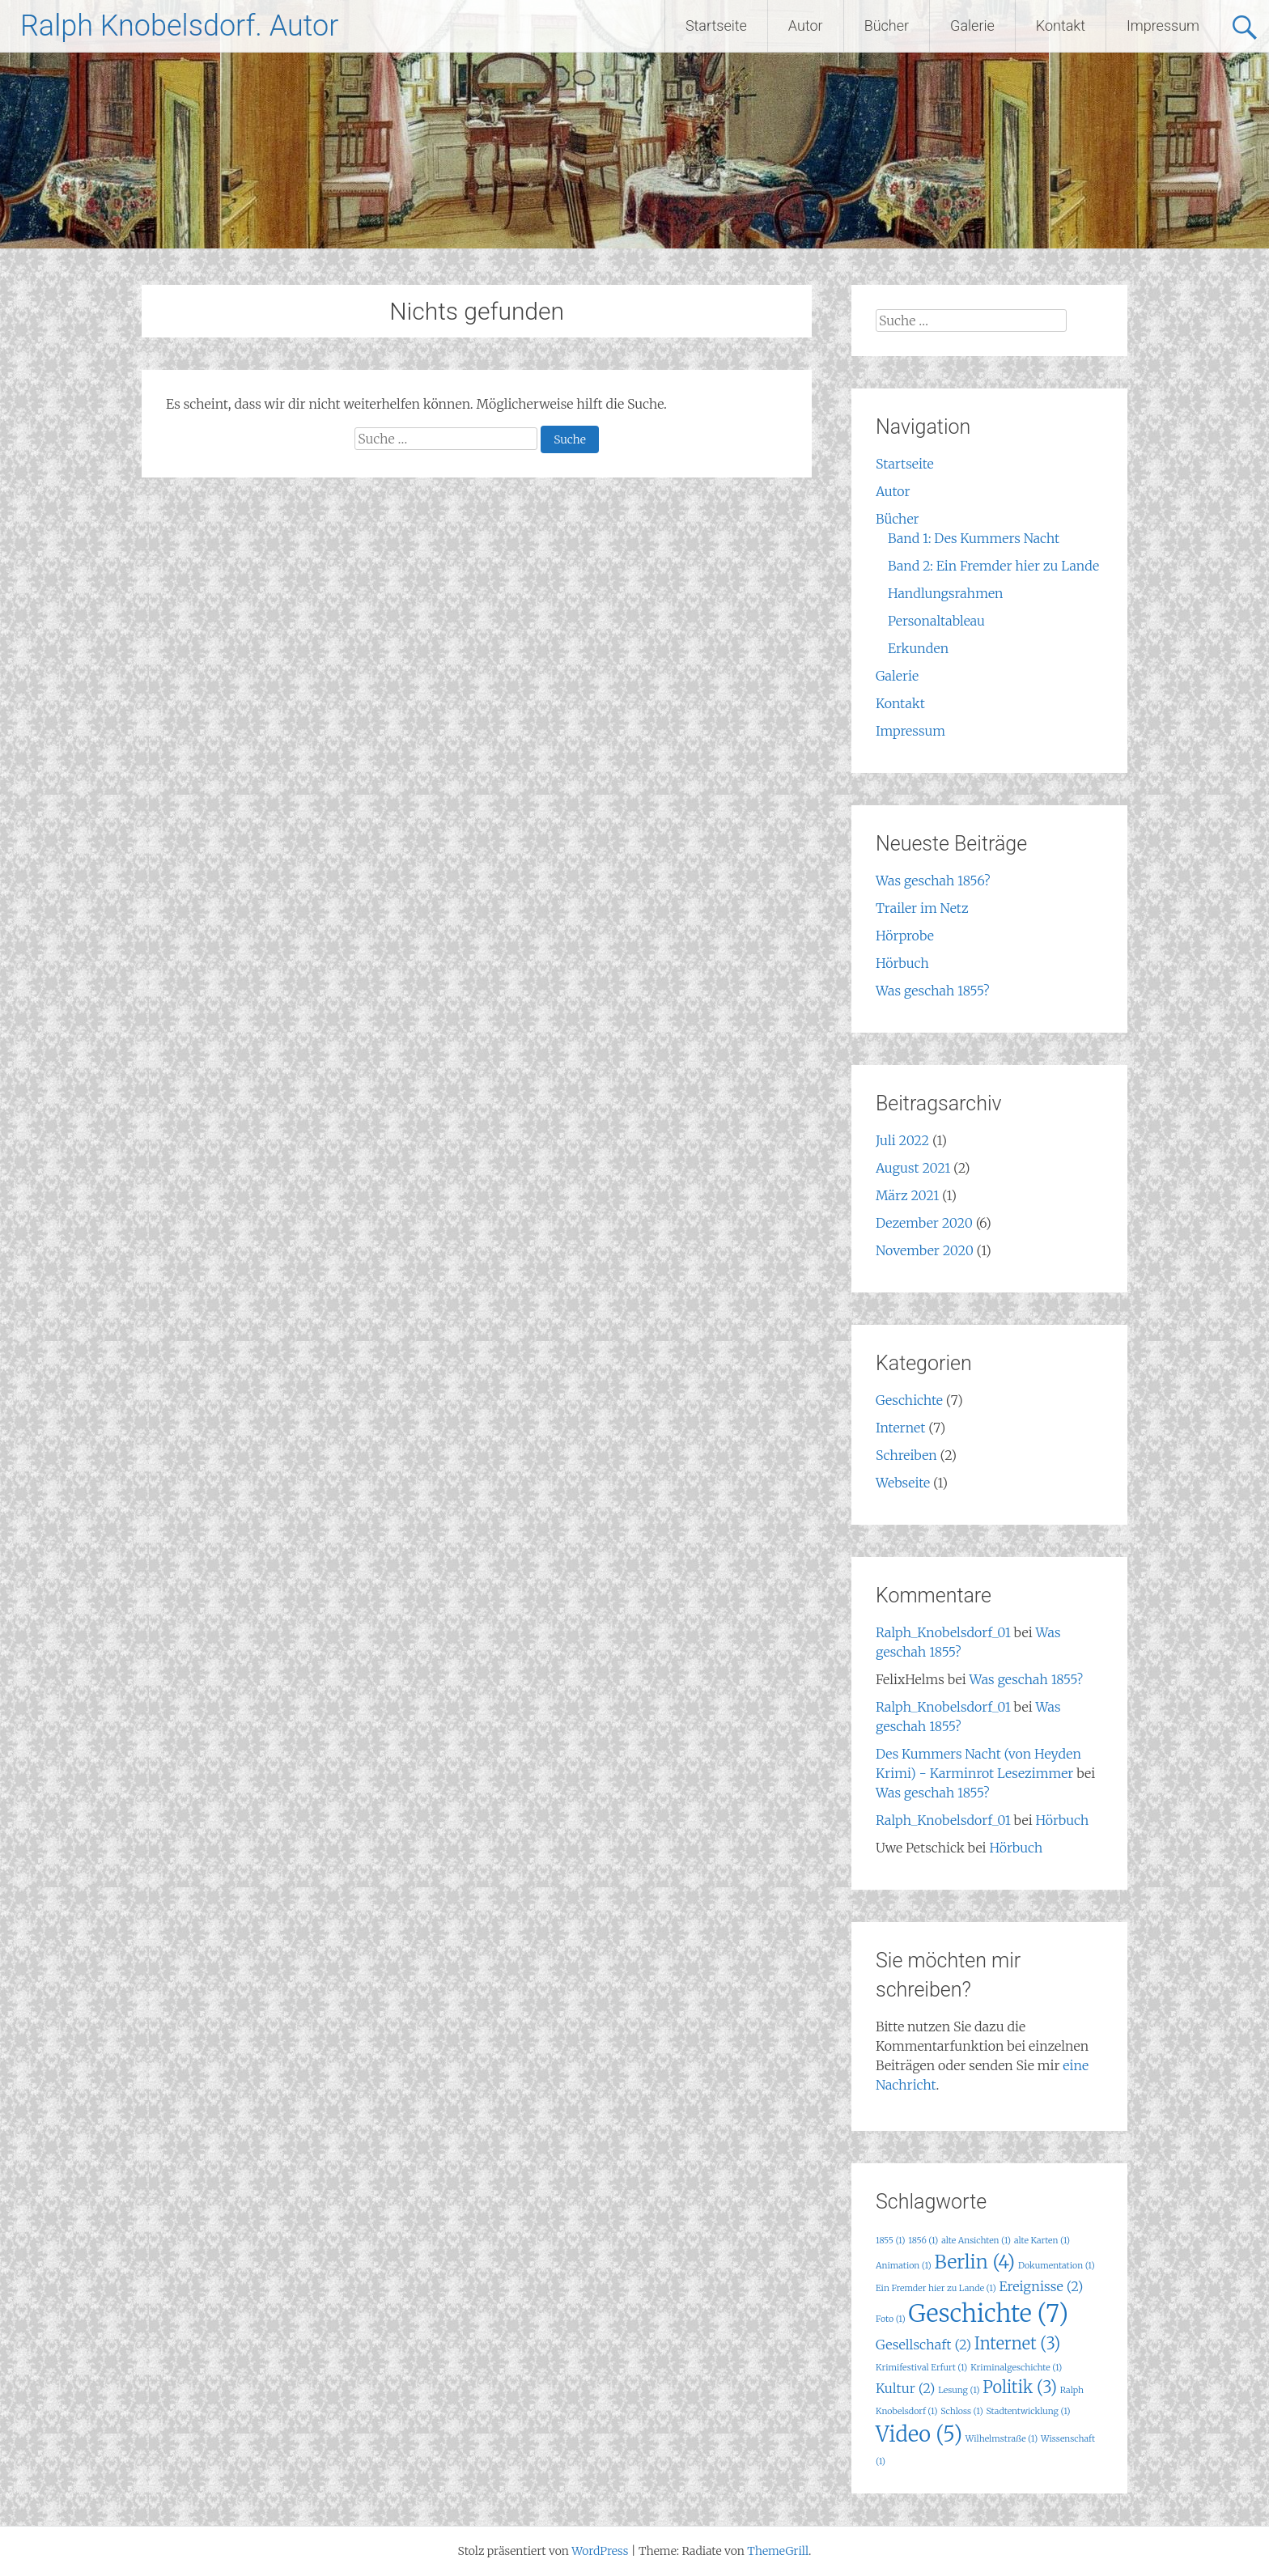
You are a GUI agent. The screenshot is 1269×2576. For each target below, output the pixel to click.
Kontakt (1060, 25)
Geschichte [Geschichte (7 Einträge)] (988, 2313)
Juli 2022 (902, 1140)
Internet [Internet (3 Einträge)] (1017, 2343)
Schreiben (906, 1455)
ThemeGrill (778, 2551)
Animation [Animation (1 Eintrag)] (904, 2265)
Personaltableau (936, 621)
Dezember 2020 (924, 1223)
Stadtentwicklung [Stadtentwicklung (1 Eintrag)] (1028, 2411)
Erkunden (918, 648)
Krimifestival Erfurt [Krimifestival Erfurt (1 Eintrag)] (921, 2367)
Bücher (886, 25)
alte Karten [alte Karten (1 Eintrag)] (1042, 2240)
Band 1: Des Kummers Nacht (973, 538)
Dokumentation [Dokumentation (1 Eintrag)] (1056, 2265)
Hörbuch (902, 963)
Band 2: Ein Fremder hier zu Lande (993, 566)
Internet (900, 1428)
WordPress (599, 2551)
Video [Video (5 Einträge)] (919, 2434)
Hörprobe (905, 935)
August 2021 (913, 1168)
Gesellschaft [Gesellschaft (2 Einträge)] (923, 2344)
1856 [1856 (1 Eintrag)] (923, 2240)
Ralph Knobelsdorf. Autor (179, 26)
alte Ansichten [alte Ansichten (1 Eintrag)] (976, 2240)
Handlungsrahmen (946, 593)
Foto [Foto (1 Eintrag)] (891, 2319)
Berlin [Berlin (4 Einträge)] (975, 2261)
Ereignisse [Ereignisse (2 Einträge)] (1041, 2286)
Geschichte (909, 1400)
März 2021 (907, 1195)
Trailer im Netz (922, 908)
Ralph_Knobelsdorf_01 (943, 1632)
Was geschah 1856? (933, 880)
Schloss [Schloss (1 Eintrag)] (961, 2411)
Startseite (716, 25)
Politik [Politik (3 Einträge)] (1020, 2387)
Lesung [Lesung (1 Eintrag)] (958, 2390)
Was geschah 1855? (933, 990)
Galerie (972, 25)
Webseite (903, 1483)
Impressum (1163, 25)
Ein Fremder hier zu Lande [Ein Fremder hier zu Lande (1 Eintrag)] (936, 2288)
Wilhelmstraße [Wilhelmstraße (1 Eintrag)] (1002, 2439)
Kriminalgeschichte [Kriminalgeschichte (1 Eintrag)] (1016, 2367)
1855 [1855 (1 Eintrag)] (890, 2240)
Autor (805, 25)
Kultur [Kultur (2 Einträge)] (905, 2388)
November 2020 (925, 1250)
